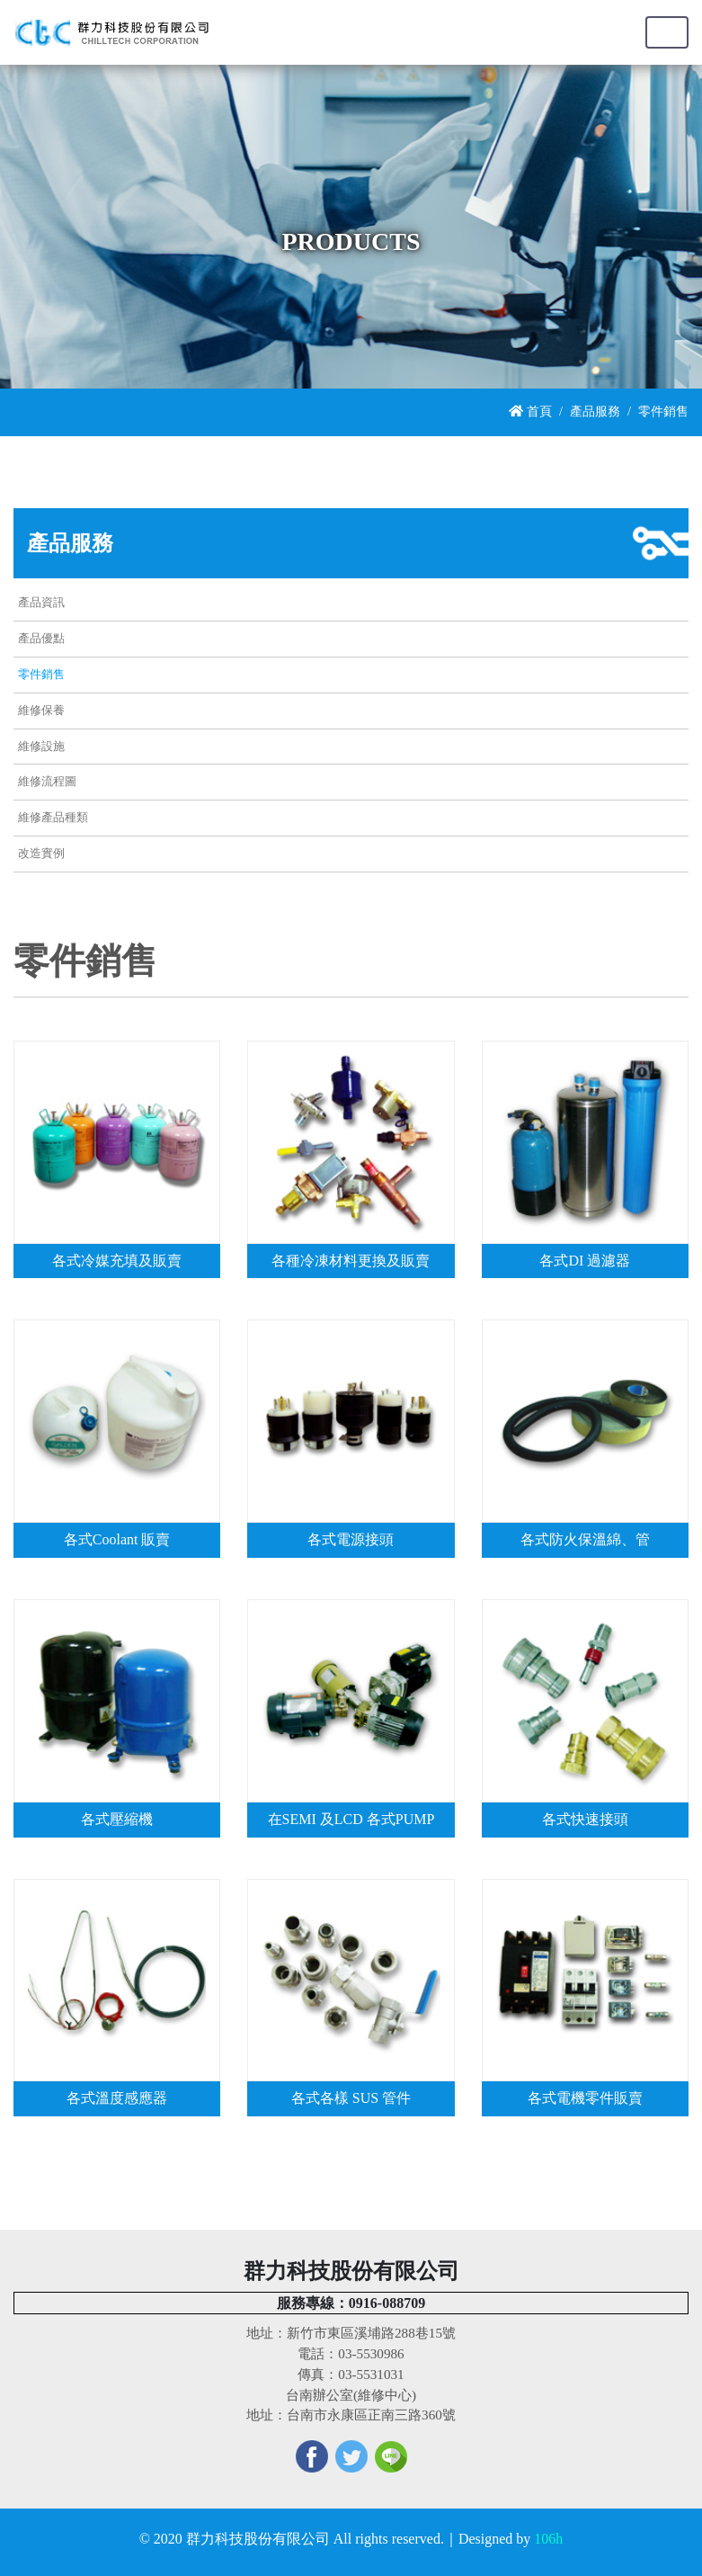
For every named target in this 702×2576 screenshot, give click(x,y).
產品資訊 (41, 602)
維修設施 (41, 746)
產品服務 (595, 411)
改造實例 (41, 853)
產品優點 (41, 638)
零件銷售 (41, 674)
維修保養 (41, 710)
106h (548, 2538)
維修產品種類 (53, 817)
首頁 (530, 411)
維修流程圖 (47, 781)
